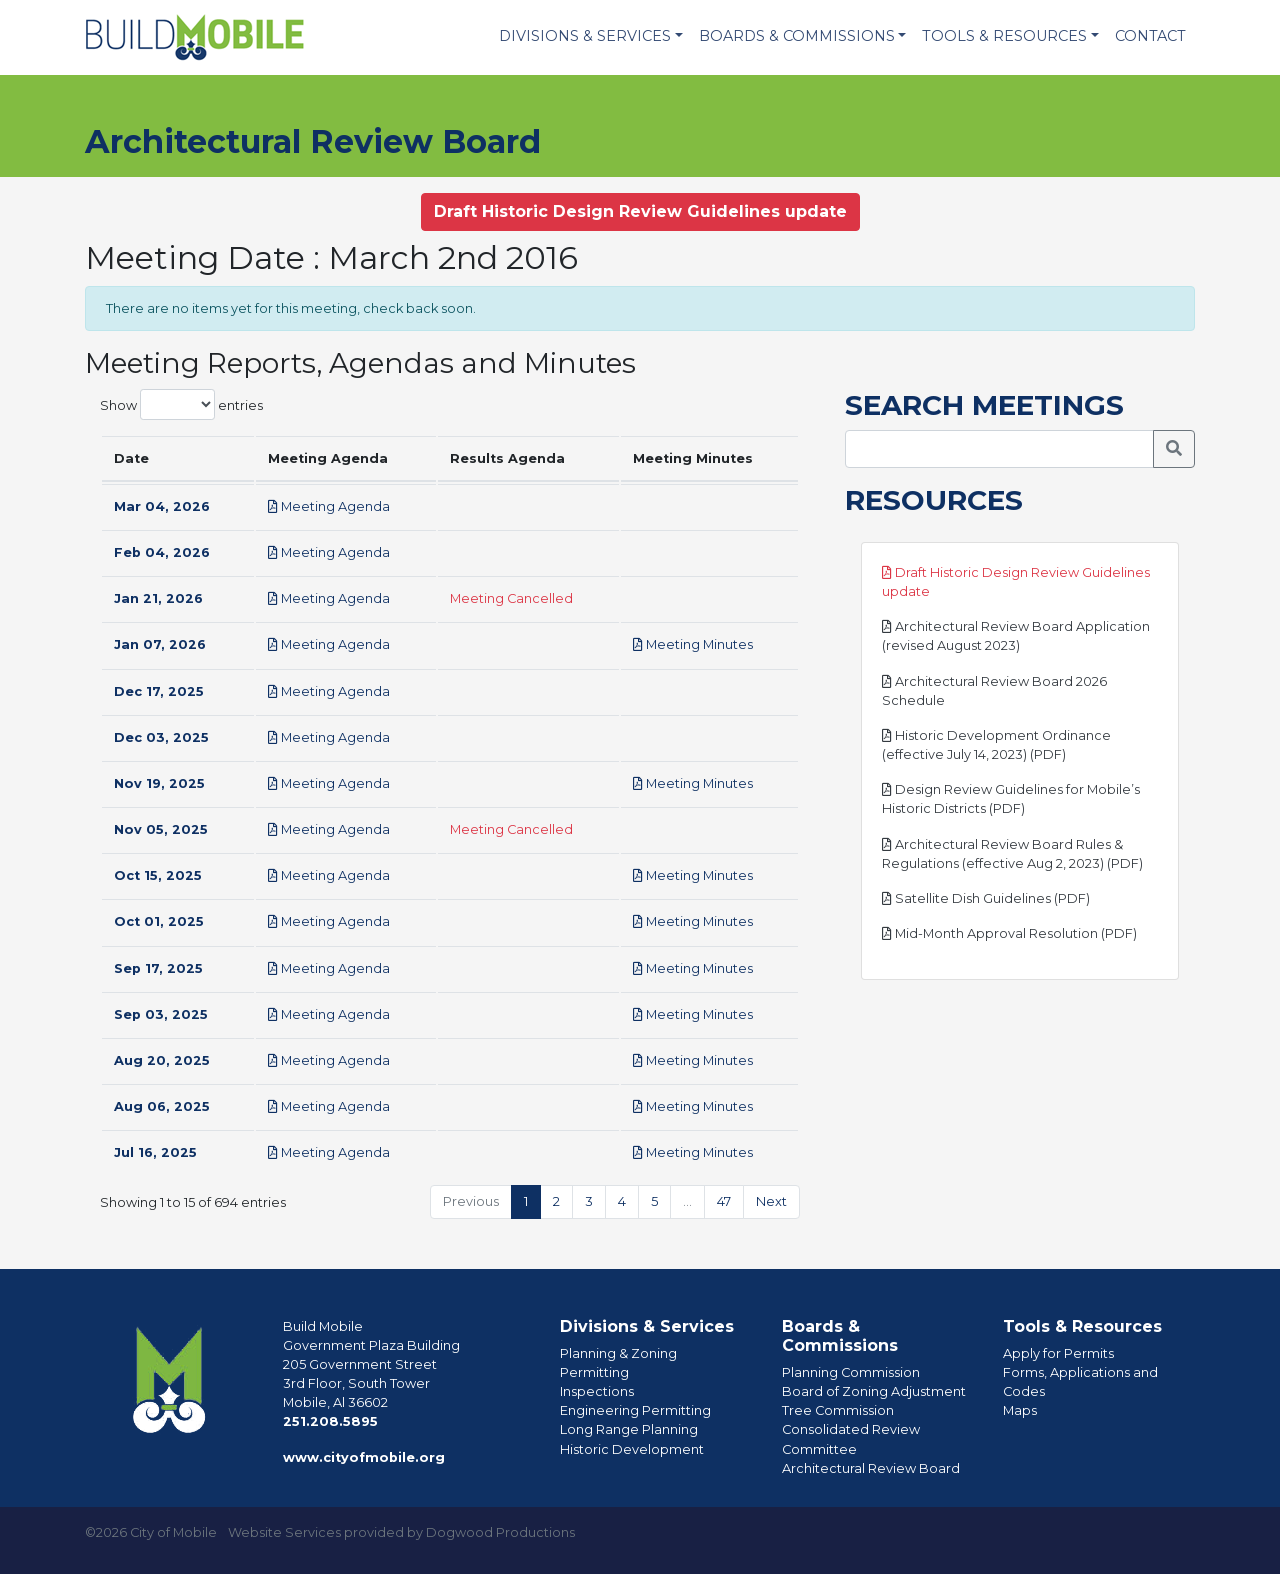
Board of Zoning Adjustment (874, 1391)
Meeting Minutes (693, 644)
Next (771, 1201)
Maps (1020, 1410)
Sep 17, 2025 (158, 968)
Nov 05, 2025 (161, 829)
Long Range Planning (629, 1429)
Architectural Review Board (871, 1468)
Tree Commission (838, 1410)
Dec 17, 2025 (159, 691)
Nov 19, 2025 (159, 783)
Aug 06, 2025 (162, 1106)
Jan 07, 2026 (160, 644)
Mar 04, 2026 (162, 506)
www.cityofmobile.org (364, 1457)
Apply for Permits (1058, 1353)
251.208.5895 (330, 1421)
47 (724, 1201)
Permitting (594, 1372)
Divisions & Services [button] (585, 36)
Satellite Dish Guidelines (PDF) (986, 898)
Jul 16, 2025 (155, 1152)
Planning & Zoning (618, 1353)
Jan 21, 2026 (158, 598)
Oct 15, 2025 (158, 875)
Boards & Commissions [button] (797, 36)
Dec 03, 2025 (161, 737)
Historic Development (632, 1449)
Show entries (181, 404)
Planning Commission (851, 1372)
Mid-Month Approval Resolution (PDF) (1009, 933)
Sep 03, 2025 (161, 1014)
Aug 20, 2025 (162, 1060)
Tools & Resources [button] (1004, 36)
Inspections (597, 1391)
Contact (1150, 36)
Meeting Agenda (329, 506)
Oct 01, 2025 (159, 921)
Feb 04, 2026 (162, 552)
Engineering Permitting (635, 1410)
